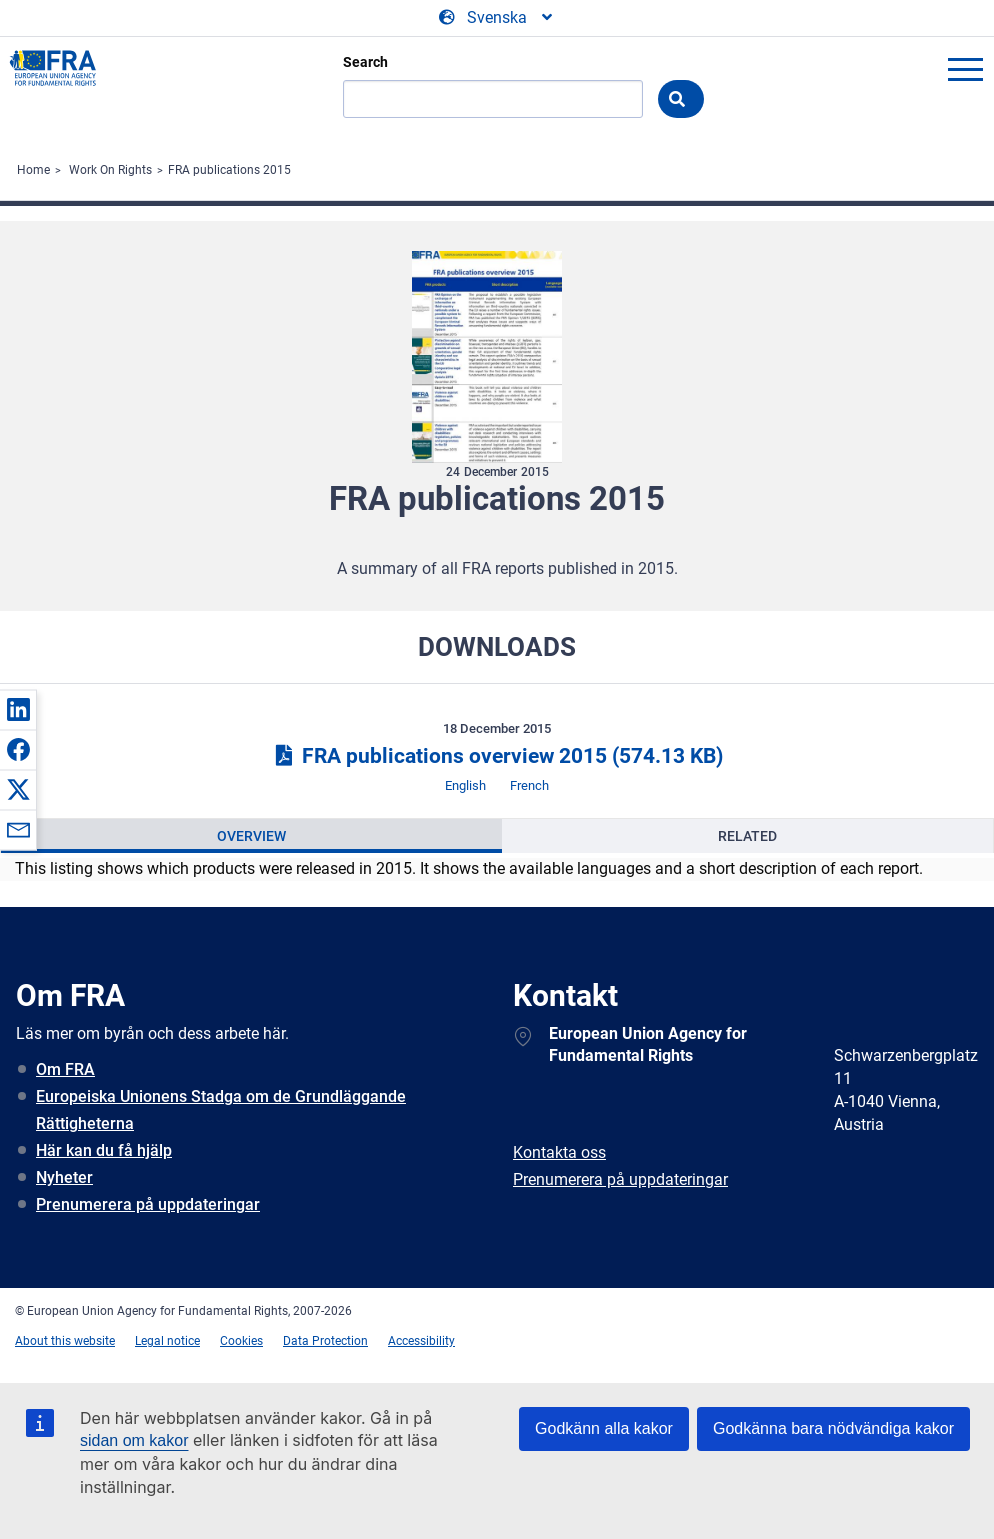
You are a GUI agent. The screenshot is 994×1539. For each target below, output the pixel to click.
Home (33, 170)
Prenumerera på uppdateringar (148, 1204)
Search (365, 62)
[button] (18, 709)
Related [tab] (747, 836)
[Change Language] (497, 18)
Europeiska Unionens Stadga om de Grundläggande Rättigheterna (221, 1110)
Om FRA (65, 1069)
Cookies (241, 1341)
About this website (65, 1341)
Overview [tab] (251, 836)
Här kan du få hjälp (104, 1150)
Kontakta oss (559, 1152)
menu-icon (965, 69)
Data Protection (325, 1341)
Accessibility (421, 1341)
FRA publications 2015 (229, 170)
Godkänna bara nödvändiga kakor (833, 1428)
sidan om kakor (134, 1440)
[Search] (493, 99)
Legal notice (167, 1341)
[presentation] (251, 836)
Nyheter (64, 1177)
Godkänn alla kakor (604, 1428)
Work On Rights (110, 170)
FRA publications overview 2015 (497, 756)
